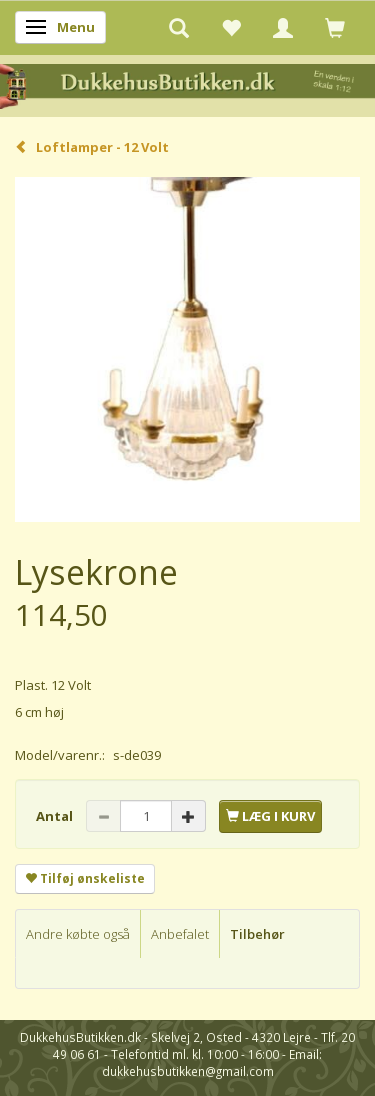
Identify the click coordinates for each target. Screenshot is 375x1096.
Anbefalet (180, 934)
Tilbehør (257, 934)
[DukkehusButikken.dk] (187, 84)
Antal (56, 816)
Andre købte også (78, 934)
